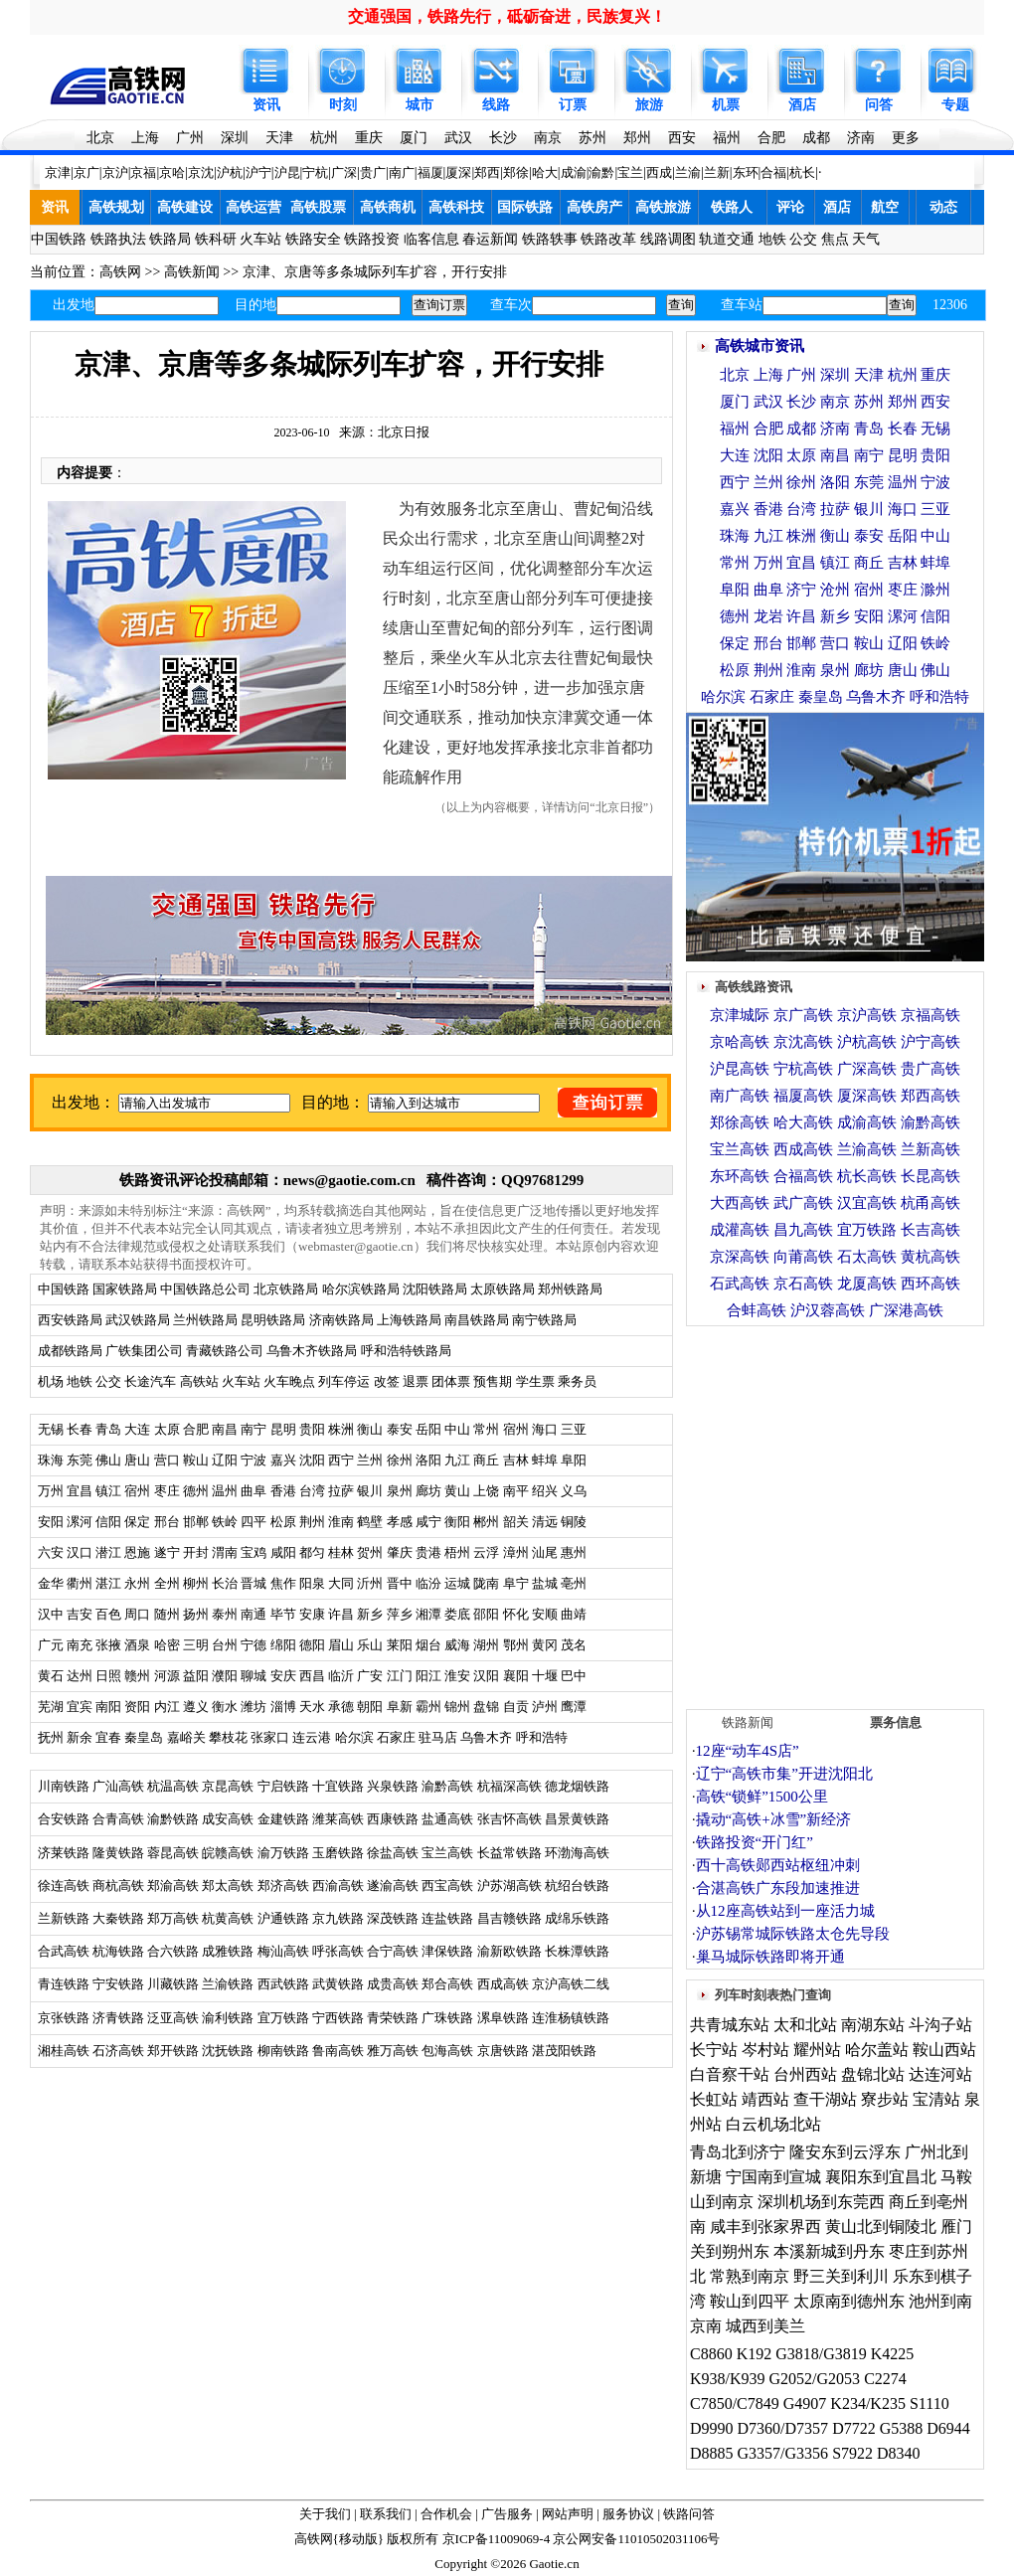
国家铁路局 (124, 1289)
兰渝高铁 (867, 1149)
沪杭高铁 (867, 1042)
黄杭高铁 (930, 1257)
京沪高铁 (867, 1015)
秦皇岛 (143, 1737)
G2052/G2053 (815, 2378)
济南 (861, 137)
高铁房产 (594, 207)
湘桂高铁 (63, 2050)
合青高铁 (118, 1818)
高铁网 (120, 271)
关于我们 (325, 2513)
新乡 (835, 616)
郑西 (487, 172)
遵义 (196, 1706)
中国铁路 (58, 239)
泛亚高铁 (173, 2017)
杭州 (324, 137)
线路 (496, 104)
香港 (768, 509)
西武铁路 (283, 1983)
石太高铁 (867, 1257)
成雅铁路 (228, 1951)
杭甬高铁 (930, 1203)
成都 (816, 137)
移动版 (358, 2538)
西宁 (735, 482)
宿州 (516, 1429)
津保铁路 (447, 1951)
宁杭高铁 (803, 1069)
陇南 (486, 1583)
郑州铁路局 (570, 1289)
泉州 (835, 670)
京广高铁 (803, 1015)
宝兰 (630, 172)
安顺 (545, 1614)
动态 (943, 207)
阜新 (400, 1706)
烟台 (428, 1644)
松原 (735, 670)
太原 (801, 455)
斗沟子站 (940, 2024)
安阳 (869, 616)
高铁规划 (116, 207)
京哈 (172, 172)
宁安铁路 (118, 1983)
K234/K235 (868, 2403)
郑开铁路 (173, 2050)
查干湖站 (825, 2099)
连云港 (311, 1737)
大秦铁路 (118, 1918)
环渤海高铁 (577, 1852)
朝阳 (370, 1706)
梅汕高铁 (283, 1951)
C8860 (711, 2353)
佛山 (935, 670)
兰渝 (688, 172)
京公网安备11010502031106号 (636, 2538)
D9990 (712, 2428)
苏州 (592, 137)
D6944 (948, 2428)
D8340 (899, 2453)
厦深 (458, 172)
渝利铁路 (228, 2017)
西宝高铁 (447, 1885)
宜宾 (79, 1706)
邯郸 (801, 643)
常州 (486, 1429)
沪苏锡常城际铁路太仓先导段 (793, 1934)
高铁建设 (185, 207)
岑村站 (765, 2049)
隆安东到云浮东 (845, 2152)
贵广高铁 (930, 1069)
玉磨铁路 (338, 1852)
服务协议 (628, 2513)
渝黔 (601, 172)
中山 (457, 1429)
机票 (726, 104)
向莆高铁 (803, 1257)
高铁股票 (318, 207)
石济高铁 (118, 2050)
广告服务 (507, 2513)
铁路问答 (689, 2513)
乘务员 (577, 1381)
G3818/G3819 (821, 2353)
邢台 (768, 643)
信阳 (935, 616)
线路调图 (668, 239)
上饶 (486, 1490)
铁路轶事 (550, 239)
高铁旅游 (663, 207)
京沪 (115, 172)
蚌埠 (545, 1460)
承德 (341, 1706)
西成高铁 (503, 1983)
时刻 (343, 104)
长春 (903, 428)
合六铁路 (173, 1951)
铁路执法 (118, 239)
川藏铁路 (173, 1983)
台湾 (801, 509)
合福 (773, 172)
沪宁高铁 (930, 1042)
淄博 (283, 1706)
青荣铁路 (393, 2017)
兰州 (768, 482)
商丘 (486, 1460)
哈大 (545, 172)
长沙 (503, 137)
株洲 (801, 536)
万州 (768, 563)
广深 (344, 172)
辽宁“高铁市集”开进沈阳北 (784, 1774)
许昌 (801, 616)
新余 (79, 1737)
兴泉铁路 (393, 1786)
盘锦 (486, 1706)
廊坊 (428, 1490)
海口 (545, 1429)
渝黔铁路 (173, 1818)
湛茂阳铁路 (564, 2050)
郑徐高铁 (739, 1122)
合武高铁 (63, 1951)
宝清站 (936, 2099)
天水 (312, 1706)
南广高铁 (739, 1096)
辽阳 (903, 643)
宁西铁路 (338, 2017)
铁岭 (935, 643)
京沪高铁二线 (570, 1983)
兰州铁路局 (205, 1319)
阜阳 (574, 1460)
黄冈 (545, 1644)
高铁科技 (456, 207)
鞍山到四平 (749, 2301)
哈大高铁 (803, 1122)
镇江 (835, 563)
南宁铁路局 (544, 1319)
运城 (457, 1583)
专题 (955, 104)
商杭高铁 (118, 1885)
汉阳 (486, 1675)
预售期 (492, 1381)
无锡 (935, 428)
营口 (835, 643)
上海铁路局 (409, 1319)
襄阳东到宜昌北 (880, 2176)
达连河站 (940, 2074)
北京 (100, 137)
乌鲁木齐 (486, 1737)
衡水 (225, 1706)
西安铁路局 (70, 1319)
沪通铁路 (283, 1918)
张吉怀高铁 (509, 1818)
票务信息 (896, 1722)
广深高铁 (867, 1069)
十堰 (545, 1675)
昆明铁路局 (273, 1319)
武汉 (458, 137)
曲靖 (574, 1614)
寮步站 (885, 2099)
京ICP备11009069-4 (496, 2538)
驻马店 (438, 1737)
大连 (735, 455)
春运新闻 (490, 239)
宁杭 (315, 172)
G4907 (805, 2403)
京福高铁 (930, 1015)
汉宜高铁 (867, 1203)
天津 (279, 137)
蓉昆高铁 (173, 1852)
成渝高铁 (867, 1122)
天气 (866, 239)
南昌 (835, 455)
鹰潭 (574, 1706)
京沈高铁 (803, 1042)
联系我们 (386, 2513)
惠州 (574, 1552)
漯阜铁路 (503, 2017)
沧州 (835, 590)
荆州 (768, 670)
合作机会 (446, 2513)
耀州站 (817, 2049)
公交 (803, 239)
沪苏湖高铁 (509, 1885)
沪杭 (230, 172)
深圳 (235, 137)
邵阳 (486, 1614)
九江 (458, 1460)
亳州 (574, 1583)
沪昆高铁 (739, 1069)
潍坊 (253, 1706)
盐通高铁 (447, 1818)
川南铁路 (63, 1786)
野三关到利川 (841, 2276)
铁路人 (732, 207)
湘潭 (428, 1614)
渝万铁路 (283, 1852)
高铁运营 (253, 207)
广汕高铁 (118, 1786)
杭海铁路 (118, 1951)
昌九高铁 (803, 1230)
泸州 (545, 1706)
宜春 (108, 1737)
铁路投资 (372, 239)
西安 (682, 137)
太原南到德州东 (849, 2301)
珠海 (735, 536)
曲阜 (768, 590)
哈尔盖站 (877, 2049)
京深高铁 (739, 1257)
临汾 (428, 1583)
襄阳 (516, 1675)
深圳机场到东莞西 (821, 2201)
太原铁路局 (502, 1289)
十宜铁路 (338, 1786)
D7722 (854, 2428)
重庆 (369, 137)
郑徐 (516, 172)
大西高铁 (739, 1203)
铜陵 (574, 1521)
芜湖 (51, 1706)
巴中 (574, 1675)
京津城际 (739, 1015)
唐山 (903, 670)
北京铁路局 (286, 1289)
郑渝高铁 (173, 1885)
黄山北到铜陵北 (880, 2226)
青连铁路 (63, 1983)
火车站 (260, 239)
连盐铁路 (447, 1918)
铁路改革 (608, 239)
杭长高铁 (867, 1176)
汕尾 (545, 1552)
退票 (415, 1381)
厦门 (413, 137)
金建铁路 (283, 1818)
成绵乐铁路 (577, 1918)
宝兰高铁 (447, 1852)
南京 (548, 137)
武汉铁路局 (137, 1319)
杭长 (802, 172)
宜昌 (801, 563)
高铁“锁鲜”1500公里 (762, 1796)
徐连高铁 (63, 1885)
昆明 (903, 455)
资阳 (137, 1706)
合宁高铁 (393, 1951)
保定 (735, 643)
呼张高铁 (338, 1951)
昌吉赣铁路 (509, 1918)
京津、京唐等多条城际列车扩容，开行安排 (375, 271)
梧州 (457, 1552)
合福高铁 (803, 1176)
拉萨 (835, 509)
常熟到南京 (749, 2276)
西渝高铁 (338, 1885)
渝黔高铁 (447, 1786)
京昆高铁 (228, 1786)
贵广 (373, 172)
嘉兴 (735, 509)
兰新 (717, 172)
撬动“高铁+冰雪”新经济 (774, 1819)
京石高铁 (803, 1283)
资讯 (266, 104)
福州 (727, 137)
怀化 (516, 1614)
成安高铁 (228, 1818)
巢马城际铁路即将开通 (770, 1957)
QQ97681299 (542, 1180)
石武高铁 (739, 1283)
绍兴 (545, 1490)
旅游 (649, 104)
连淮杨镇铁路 (570, 2017)
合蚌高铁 (756, 1310)
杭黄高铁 (228, 1918)
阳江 (428, 1675)
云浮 (486, 1552)
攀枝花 (228, 1737)
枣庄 (903, 590)
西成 (659, 172)
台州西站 (805, 2074)
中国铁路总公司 (205, 1289)
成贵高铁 (393, 1983)
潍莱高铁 (338, 1818)
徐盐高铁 (393, 1852)
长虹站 (714, 2099)
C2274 (885, 2378)
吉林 (516, 1460)
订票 (573, 104)
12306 (949, 304)
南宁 (869, 455)
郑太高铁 (228, 1885)
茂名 (574, 1644)
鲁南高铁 (338, 2050)
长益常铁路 (509, 1852)
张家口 (270, 1737)
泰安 (869, 536)
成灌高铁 (739, 1230)
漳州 (516, 1552)
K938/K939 (727, 2378)
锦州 (457, 1706)
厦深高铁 (867, 1096)
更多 (906, 137)
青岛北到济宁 (737, 2152)
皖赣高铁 (228, 1852)
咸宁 (428, 1521)
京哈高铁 (739, 1042)
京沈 (201, 172)
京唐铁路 (503, 2050)
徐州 (801, 482)
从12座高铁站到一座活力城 (785, 1911)
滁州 (935, 590)
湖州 (486, 1644)
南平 (516, 1490)
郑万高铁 (173, 1918)
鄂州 (516, 1644)
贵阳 (935, 455)
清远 (545, 1521)
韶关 (516, 1521)
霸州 (428, 1706)
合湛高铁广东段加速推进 (778, 1888)
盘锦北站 (873, 2074)
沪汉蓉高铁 (827, 1310)
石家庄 (396, 1737)
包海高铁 (447, 2050)
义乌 (574, 1490)
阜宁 (516, 1583)
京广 (86, 172)
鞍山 (869, 643)
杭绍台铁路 (577, 1885)
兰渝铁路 (228, 1983)
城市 (419, 104)
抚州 (51, 1737)
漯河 (903, 616)
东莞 (869, 482)
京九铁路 (338, 1918)
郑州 (637, 137)
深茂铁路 (393, 1918)
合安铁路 (63, 1818)
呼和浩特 (542, 1737)
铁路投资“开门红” (754, 1842)
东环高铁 (739, 1176)
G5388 (902, 2428)
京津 (58, 172)
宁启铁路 (283, 1786)
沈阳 (768, 455)
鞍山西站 (944, 2049)
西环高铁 (930, 1283)
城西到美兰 (765, 2326)
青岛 (869, 428)
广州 (190, 137)
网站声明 (567, 2513)
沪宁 (258, 172)
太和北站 (805, 2024)
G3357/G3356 (783, 2453)
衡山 (835, 536)
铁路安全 (313, 239)
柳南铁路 (283, 2050)
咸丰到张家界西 (765, 2226)
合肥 (771, 137)
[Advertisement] (216, 1512)
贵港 (428, 1552)
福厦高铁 (803, 1096)
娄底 (457, 1614)
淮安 (457, 1675)
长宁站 (714, 2049)
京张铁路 (63, 2017)
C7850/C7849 (734, 2403)
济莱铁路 (63, 1852)
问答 (879, 104)
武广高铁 (803, 1203)
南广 (402, 172)
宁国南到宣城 (773, 2176)
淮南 (801, 670)
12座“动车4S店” (747, 1751)
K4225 (893, 2353)
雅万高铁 (393, 2050)
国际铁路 (525, 207)
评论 (790, 207)
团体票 (450, 1381)
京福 (143, 172)
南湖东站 (873, 2024)
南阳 (108, 1706)
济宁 (801, 590)
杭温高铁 (173, 1786)
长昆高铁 (930, 1176)
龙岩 (768, 616)
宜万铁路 (283, 2017)
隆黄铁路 (118, 1852)
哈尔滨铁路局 (361, 1289)
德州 (735, 616)
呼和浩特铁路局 (406, 1350)
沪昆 (287, 172)
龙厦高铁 (867, 1283)
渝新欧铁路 (509, 1951)
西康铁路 (393, 1818)
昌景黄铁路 (577, 1818)
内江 (167, 1706)
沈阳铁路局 (435, 1289)
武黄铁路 (338, 1983)
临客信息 (431, 239)
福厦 (430, 172)
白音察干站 (729, 2074)
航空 (885, 207)
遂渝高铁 (393, 1885)
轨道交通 (727, 239)
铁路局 (170, 239)
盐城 (545, 1583)
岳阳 (428, 1429)
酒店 (802, 104)
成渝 (574, 172)
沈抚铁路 (228, 2050)
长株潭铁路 (577, 1951)
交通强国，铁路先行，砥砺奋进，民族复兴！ (507, 16)
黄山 (457, 1490)
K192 (754, 2353)
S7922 (852, 2453)
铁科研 (216, 239)
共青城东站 (729, 2024)
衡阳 (457, 1521)
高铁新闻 (192, 271)
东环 (746, 172)
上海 (145, 137)
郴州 (486, 1521)
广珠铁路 (447, 2017)
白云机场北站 (773, 2124)
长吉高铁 (930, 1230)
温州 (903, 482)
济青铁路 (118, 2017)
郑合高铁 (447, 1983)
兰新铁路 (63, 1918)
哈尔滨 (354, 1737)
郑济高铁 (283, 1885)
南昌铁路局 (476, 1319)
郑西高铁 (930, 1096)
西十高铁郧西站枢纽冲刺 (778, 1865)
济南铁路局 (341, 1319)
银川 (869, 509)
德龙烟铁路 (577, 1786)
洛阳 (428, 1460)
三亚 (574, 1429)
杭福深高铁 (509, 1786)
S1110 (929, 2403)
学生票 (535, 1381)
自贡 (516, 1706)
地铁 (772, 239)
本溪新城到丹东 (829, 2251)
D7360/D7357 (783, 2428)
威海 (457, 1644)
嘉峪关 (186, 1737)
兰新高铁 (930, 1149)
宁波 (935, 482)
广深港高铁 (906, 1310)
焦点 (835, 239)
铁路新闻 (747, 1722)
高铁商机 (388, 207)
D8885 (712, 2453)
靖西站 (765, 2099)
